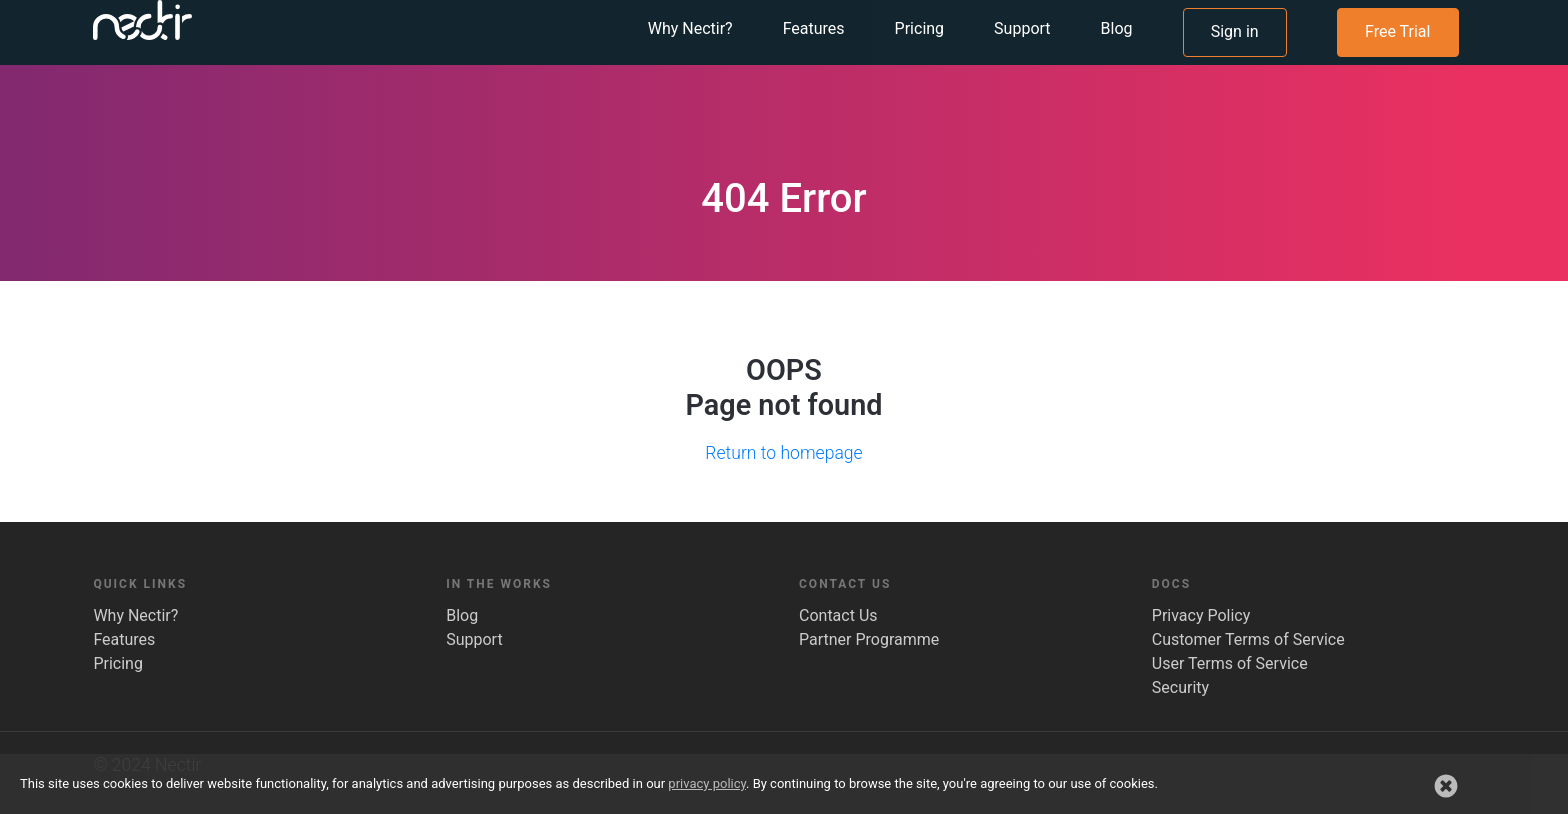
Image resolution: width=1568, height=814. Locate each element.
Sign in (1235, 59)
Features (124, 639)
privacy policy (707, 783)
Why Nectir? (135, 615)
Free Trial (1397, 59)
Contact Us (838, 615)
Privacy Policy (1201, 615)
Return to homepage (783, 453)
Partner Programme (869, 639)
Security (1180, 687)
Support (474, 639)
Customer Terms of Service (1248, 639)
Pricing (118, 663)
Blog (462, 615)
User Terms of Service (1230, 663)
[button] (1446, 786)
